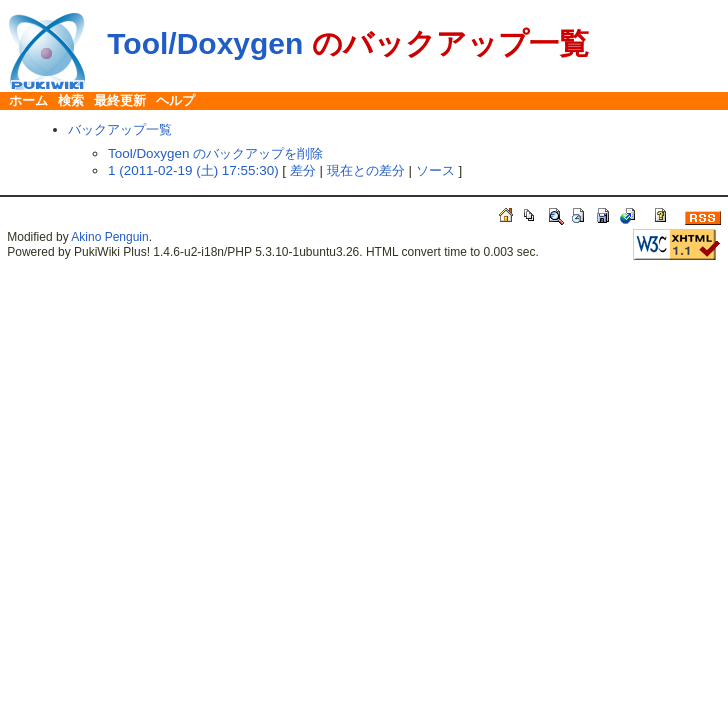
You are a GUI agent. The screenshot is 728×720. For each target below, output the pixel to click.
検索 (71, 100)
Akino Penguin (109, 237)
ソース (435, 170)
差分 (303, 170)
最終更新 (120, 100)
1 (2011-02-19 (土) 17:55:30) (193, 170)
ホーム (28, 100)
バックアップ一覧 (120, 129)
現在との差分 (366, 170)
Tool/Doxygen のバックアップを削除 (215, 153)
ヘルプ (175, 100)
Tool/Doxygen (205, 43)
